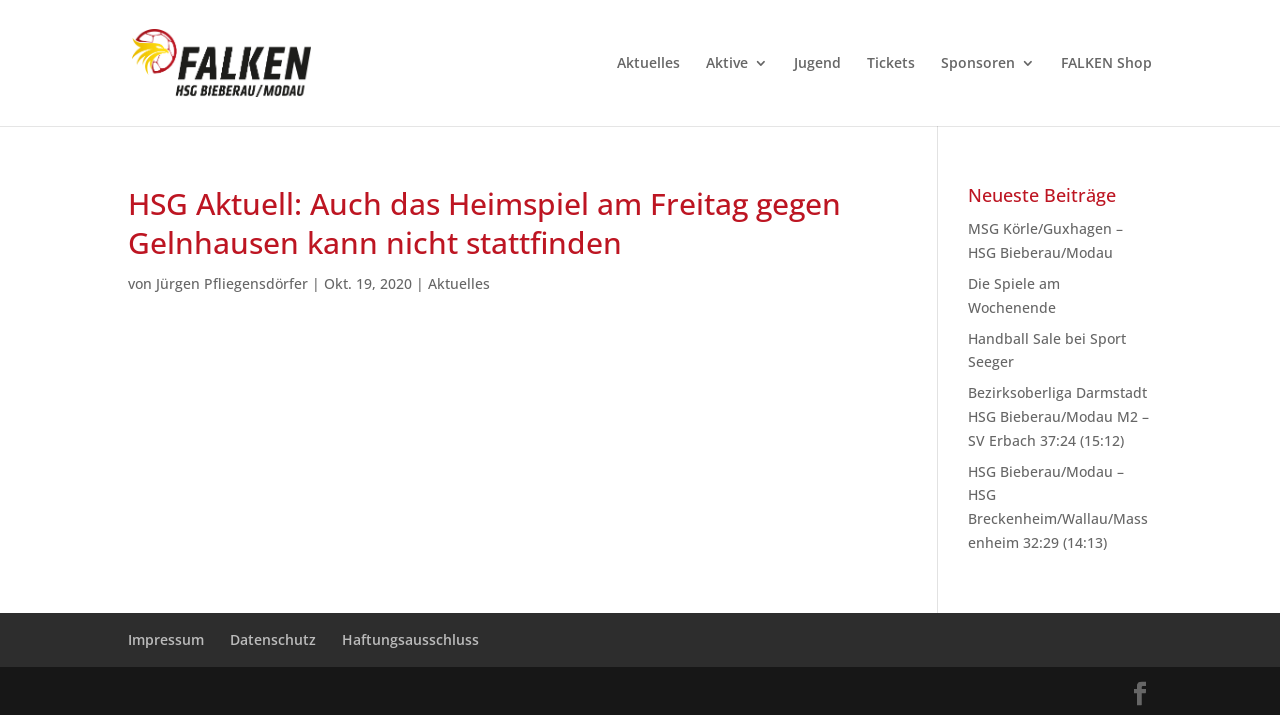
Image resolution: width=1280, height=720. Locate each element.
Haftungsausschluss (410, 639)
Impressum (166, 639)
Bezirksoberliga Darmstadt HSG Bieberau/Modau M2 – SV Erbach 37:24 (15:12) (1058, 416)
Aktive (727, 64)
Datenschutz (273, 639)
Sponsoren (978, 64)
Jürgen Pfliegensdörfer (232, 283)
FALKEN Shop (1106, 64)
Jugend (817, 64)
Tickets (891, 64)
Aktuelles (648, 64)
